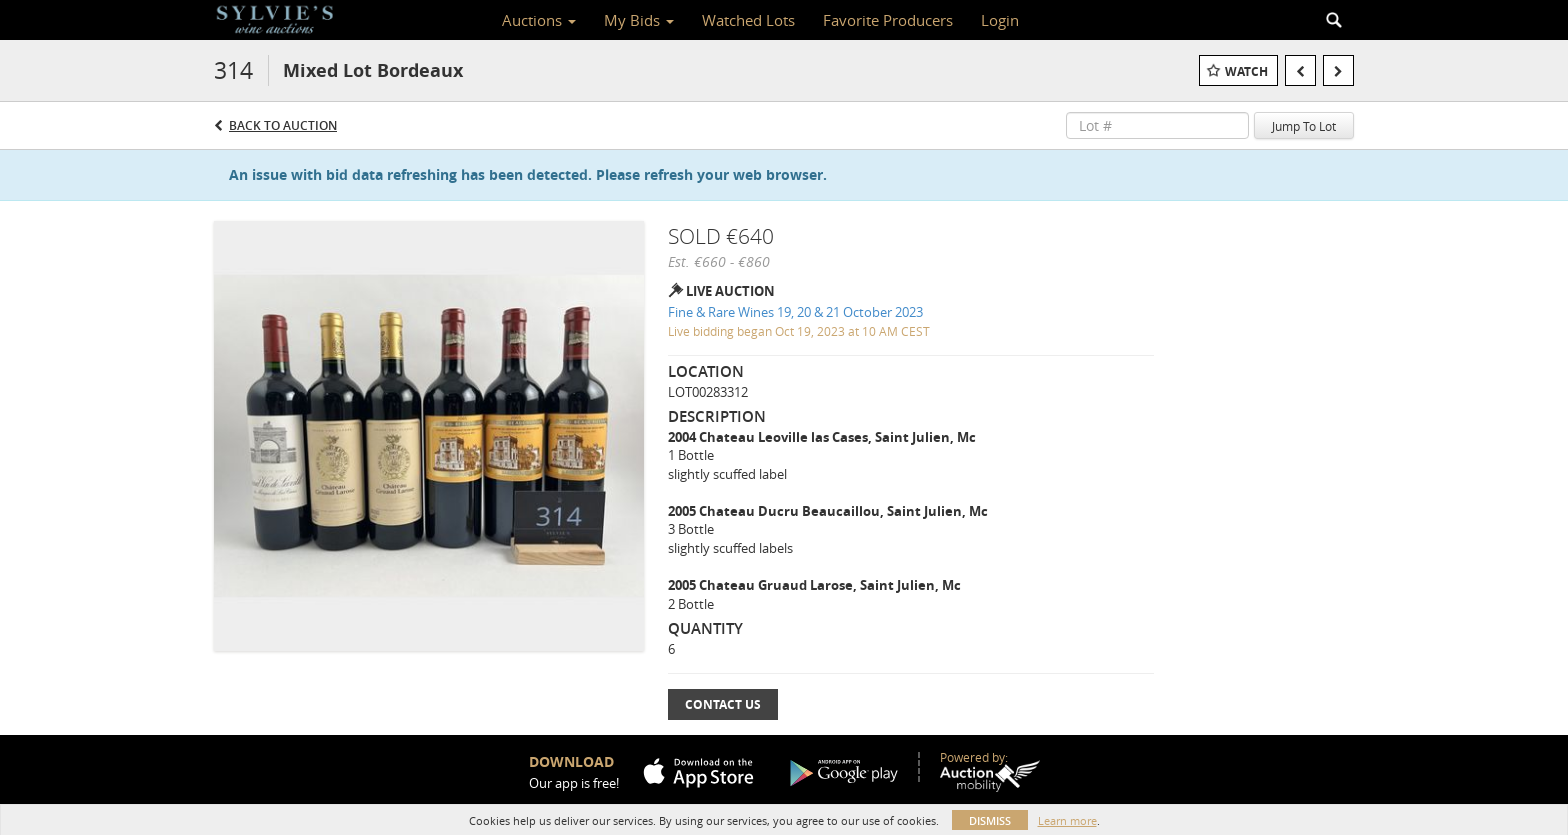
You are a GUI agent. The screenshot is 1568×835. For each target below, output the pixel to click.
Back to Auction (283, 125)
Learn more (1067, 820)
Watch (1246, 71)
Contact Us (723, 704)
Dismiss (990, 820)
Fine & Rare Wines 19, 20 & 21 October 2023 (795, 312)
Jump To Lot (1304, 126)
